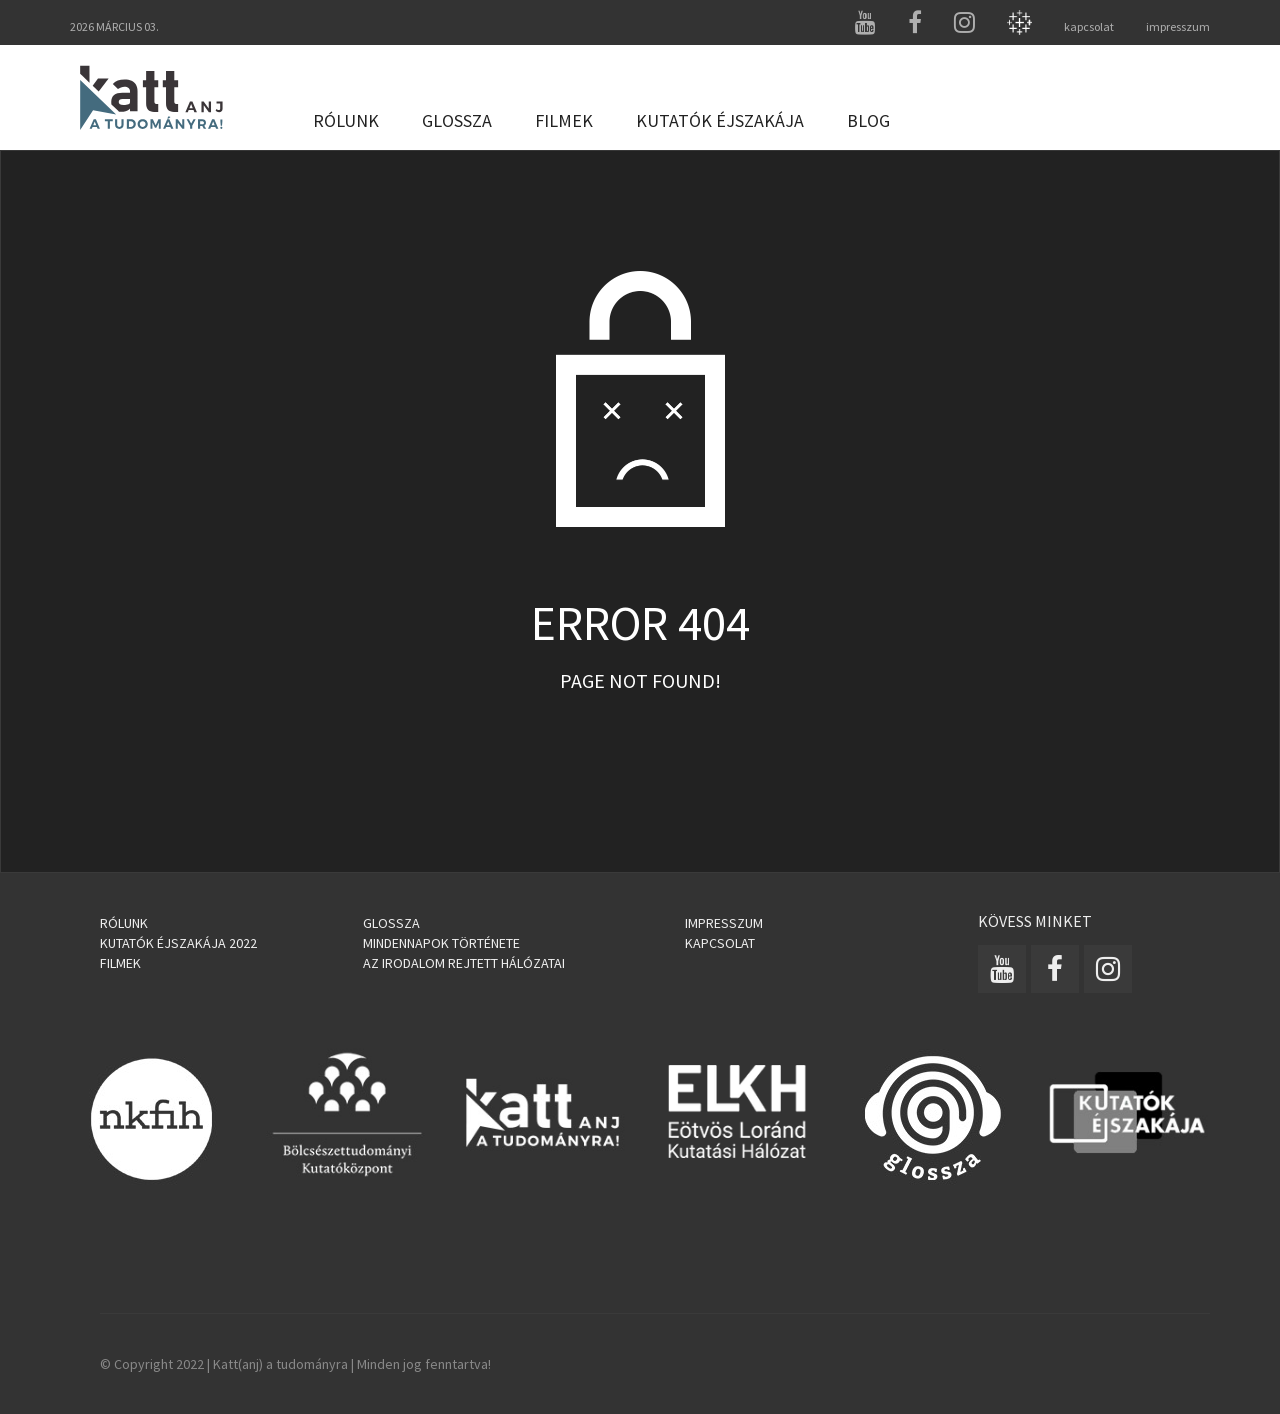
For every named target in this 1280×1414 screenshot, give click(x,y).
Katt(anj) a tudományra (280, 1364)
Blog (868, 120)
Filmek (564, 120)
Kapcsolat (720, 943)
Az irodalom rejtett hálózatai (464, 963)
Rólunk (346, 120)
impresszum (1178, 26)
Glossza (457, 120)
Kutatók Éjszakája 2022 (178, 943)
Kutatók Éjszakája (720, 120)
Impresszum (724, 923)
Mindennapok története (441, 943)
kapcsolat (1089, 26)
